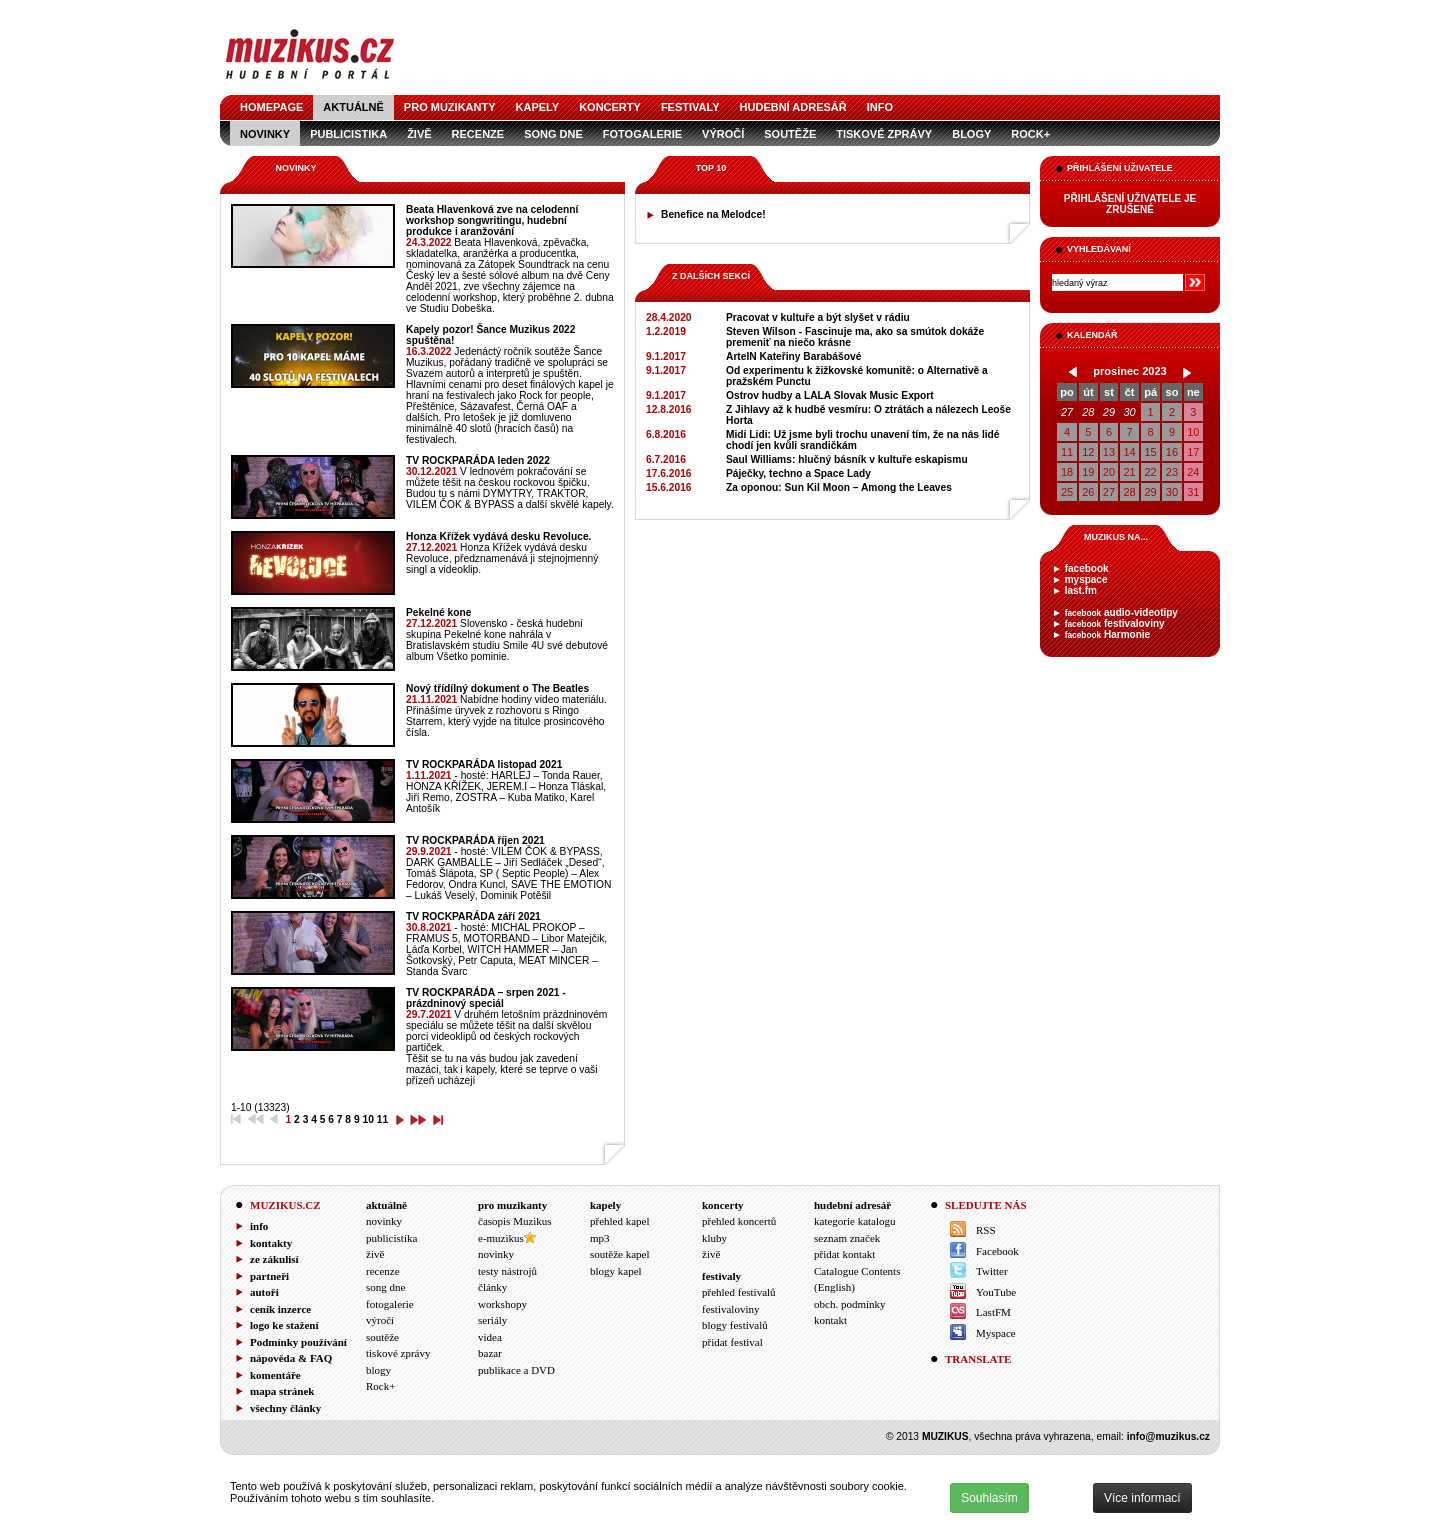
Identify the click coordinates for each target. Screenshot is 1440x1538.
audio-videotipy (1121, 612)
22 (1150, 472)
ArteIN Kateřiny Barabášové (793, 356)
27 (1067, 412)
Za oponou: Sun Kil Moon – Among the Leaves (839, 487)
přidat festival (732, 1342)
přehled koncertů (739, 1221)
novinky (265, 134)
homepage (271, 107)
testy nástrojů (507, 1271)
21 (1130, 472)
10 (1193, 432)
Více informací (1142, 1498)
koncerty (610, 107)
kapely (538, 107)
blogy (971, 134)
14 (1130, 452)
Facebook (997, 1251)
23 (1172, 472)
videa (490, 1337)
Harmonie (1107, 634)
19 (1088, 472)
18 (1067, 472)
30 (1130, 412)
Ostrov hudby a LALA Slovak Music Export (830, 395)
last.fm (1081, 590)
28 (1088, 412)
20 (1109, 472)
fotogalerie (642, 134)
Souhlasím (989, 1498)
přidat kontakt (844, 1254)
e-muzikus (501, 1238)
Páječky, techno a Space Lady (798, 473)
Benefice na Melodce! (713, 214)
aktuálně (353, 107)
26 (1088, 492)
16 (1172, 452)
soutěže (790, 134)
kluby (714, 1238)
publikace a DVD (516, 1370)
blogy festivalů (735, 1325)
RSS (986, 1230)
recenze (478, 134)
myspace (1086, 579)
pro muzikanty (450, 107)
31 (1193, 492)
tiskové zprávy (884, 134)
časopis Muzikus (515, 1221)
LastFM (993, 1312)
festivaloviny (1115, 623)
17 (1193, 452)
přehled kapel (620, 1221)
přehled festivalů (739, 1292)
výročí (723, 134)
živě (419, 134)
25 (1067, 492)
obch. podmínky (850, 1304)
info (880, 107)
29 (1109, 412)
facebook (1087, 568)
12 (1088, 452)
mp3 (600, 1238)
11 (1067, 452)
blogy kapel (616, 1271)
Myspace (996, 1333)
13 (1109, 452)
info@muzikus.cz (1168, 1436)
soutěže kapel (620, 1254)
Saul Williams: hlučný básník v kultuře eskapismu (847, 459)
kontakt (830, 1320)
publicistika (348, 134)
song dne (553, 134)
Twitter (992, 1271)
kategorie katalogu (855, 1221)
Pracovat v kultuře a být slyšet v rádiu (818, 317)
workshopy (502, 1304)
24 (1193, 472)
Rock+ (1030, 134)
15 (1150, 452)
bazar (490, 1353)
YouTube (996, 1292)
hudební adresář (793, 107)
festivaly (690, 107)
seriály (492, 1320)
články (492, 1287)
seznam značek (847, 1238)
